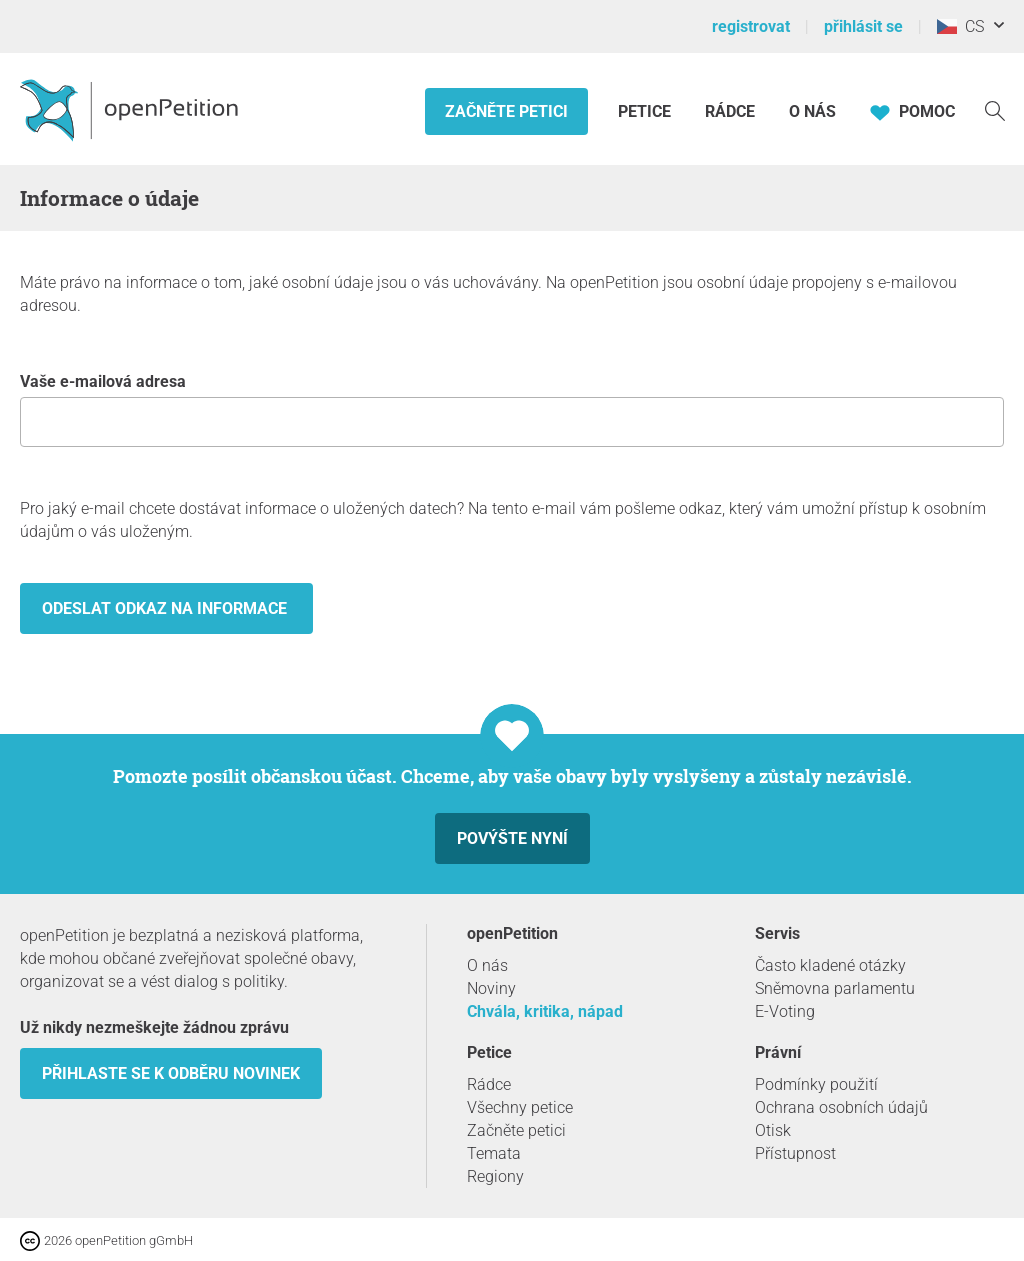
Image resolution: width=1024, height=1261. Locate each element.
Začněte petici (506, 111)
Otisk (773, 1130)
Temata (494, 1153)
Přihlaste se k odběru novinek (171, 1073)
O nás (812, 111)
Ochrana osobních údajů (841, 1107)
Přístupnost (795, 1153)
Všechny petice (520, 1107)
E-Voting (785, 1011)
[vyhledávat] (995, 109)
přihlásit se (863, 26)
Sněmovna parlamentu (835, 988)
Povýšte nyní (512, 838)
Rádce (730, 111)
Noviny (491, 988)
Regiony (495, 1176)
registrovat (751, 26)
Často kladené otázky (830, 965)
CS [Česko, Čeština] (960, 26)
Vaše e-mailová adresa (512, 409)
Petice (646, 111)
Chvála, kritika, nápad (545, 1011)
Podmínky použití (816, 1084)
